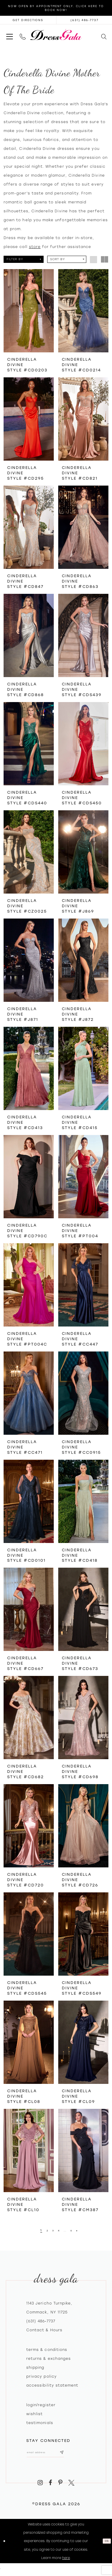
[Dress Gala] (56, 34)
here (66, 2562)
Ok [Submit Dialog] (105, 2545)
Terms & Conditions (46, 2350)
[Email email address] (53, 2455)
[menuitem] (9, 34)
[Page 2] (44, 2230)
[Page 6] (75, 2230)
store (35, 247)
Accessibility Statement (52, 2385)
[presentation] (29, 310)
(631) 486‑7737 (40, 2321)
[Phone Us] (22, 34)
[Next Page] (83, 2230)
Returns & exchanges (48, 2359)
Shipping (35, 2367)
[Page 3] (51, 2230)
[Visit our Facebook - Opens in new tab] (50, 2487)
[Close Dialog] (5, 2545)
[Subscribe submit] (76, 2455)
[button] (9, 34)
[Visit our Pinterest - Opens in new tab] (60, 2487)
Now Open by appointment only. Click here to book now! (56, 8)
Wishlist (34, 2414)
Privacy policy (41, 2376)
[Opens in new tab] (28, 20)
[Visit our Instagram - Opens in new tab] (40, 2487)
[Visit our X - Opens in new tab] (71, 2487)
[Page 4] (59, 2230)
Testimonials (39, 2423)
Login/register (41, 2405)
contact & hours (44, 2330)
